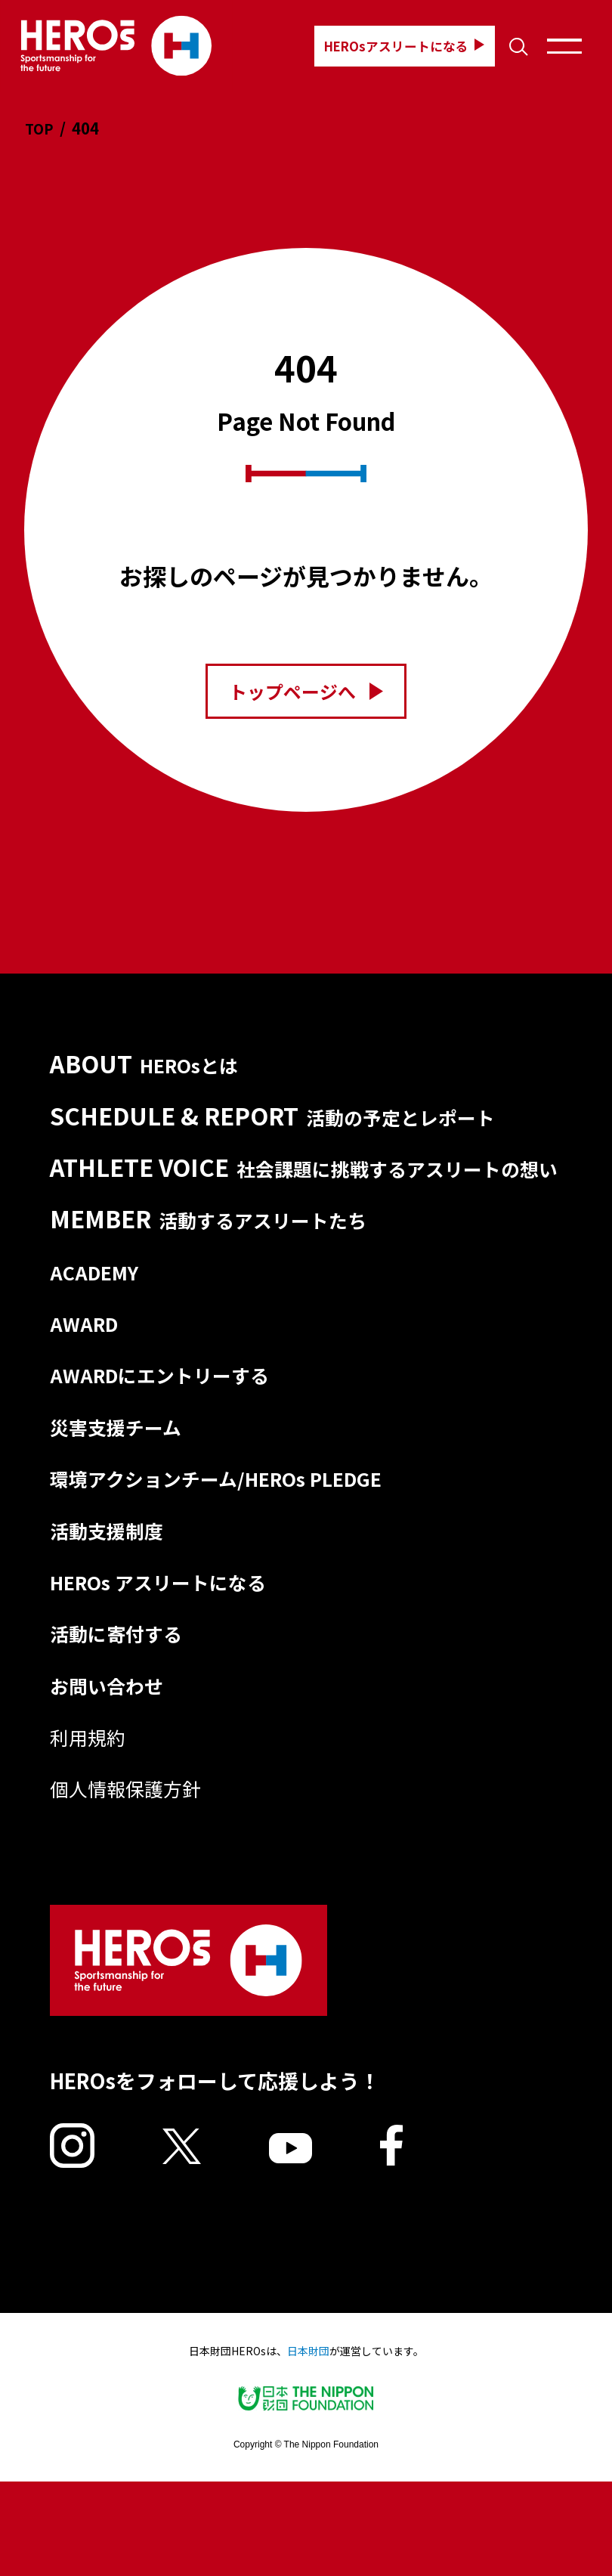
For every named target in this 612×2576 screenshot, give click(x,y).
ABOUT (148, 1064)
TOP (41, 128)
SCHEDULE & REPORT (288, 1119)
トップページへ (305, 690)
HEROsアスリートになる (385, 46)
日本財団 (308, 2445)
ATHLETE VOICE (305, 1186)
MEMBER (215, 1255)
